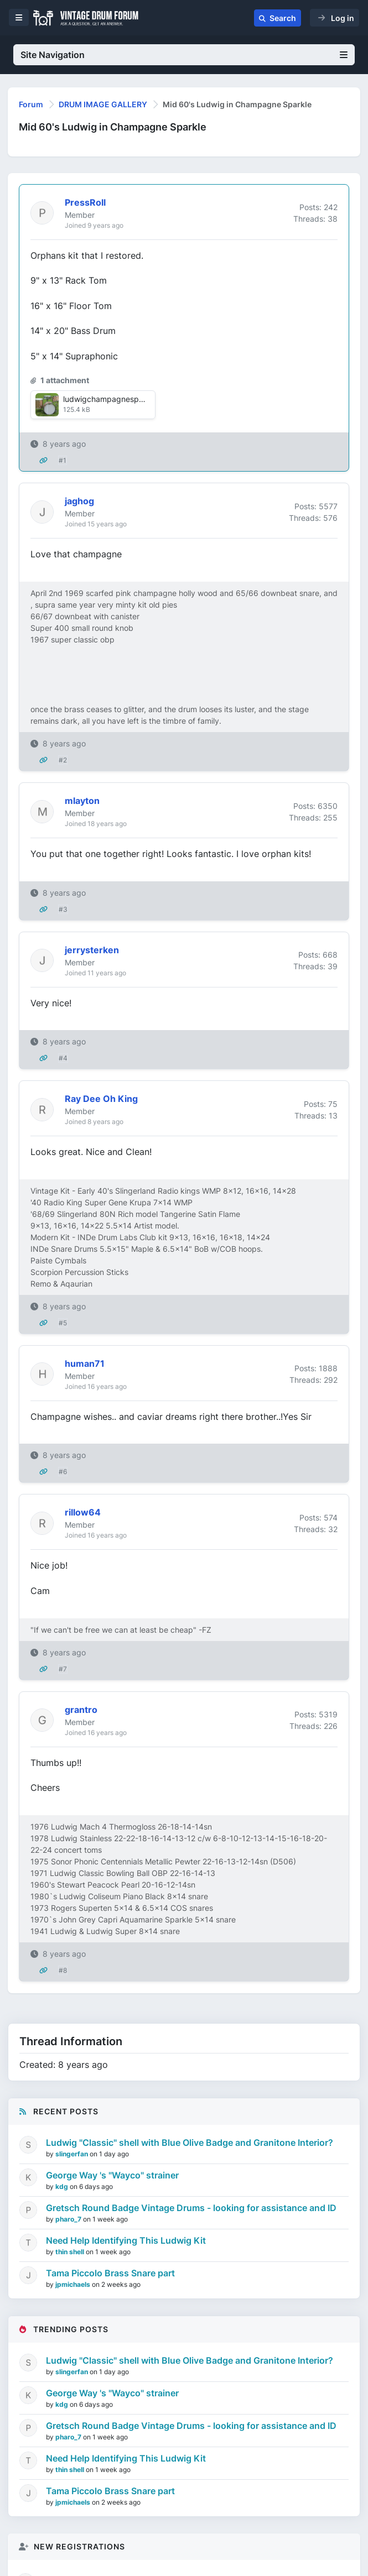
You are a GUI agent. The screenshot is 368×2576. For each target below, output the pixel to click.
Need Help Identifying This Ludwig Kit (126, 2240)
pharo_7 (69, 2219)
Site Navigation (184, 54)
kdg (62, 2186)
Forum (31, 104)
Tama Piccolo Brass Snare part (110, 2273)
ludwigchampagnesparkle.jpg (116, 399)
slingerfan (72, 2154)
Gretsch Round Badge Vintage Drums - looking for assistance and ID (191, 2207)
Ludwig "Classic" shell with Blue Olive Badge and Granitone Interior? (189, 2142)
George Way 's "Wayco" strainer (112, 2175)
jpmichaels (73, 2284)
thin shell (70, 2252)
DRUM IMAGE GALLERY (103, 104)
